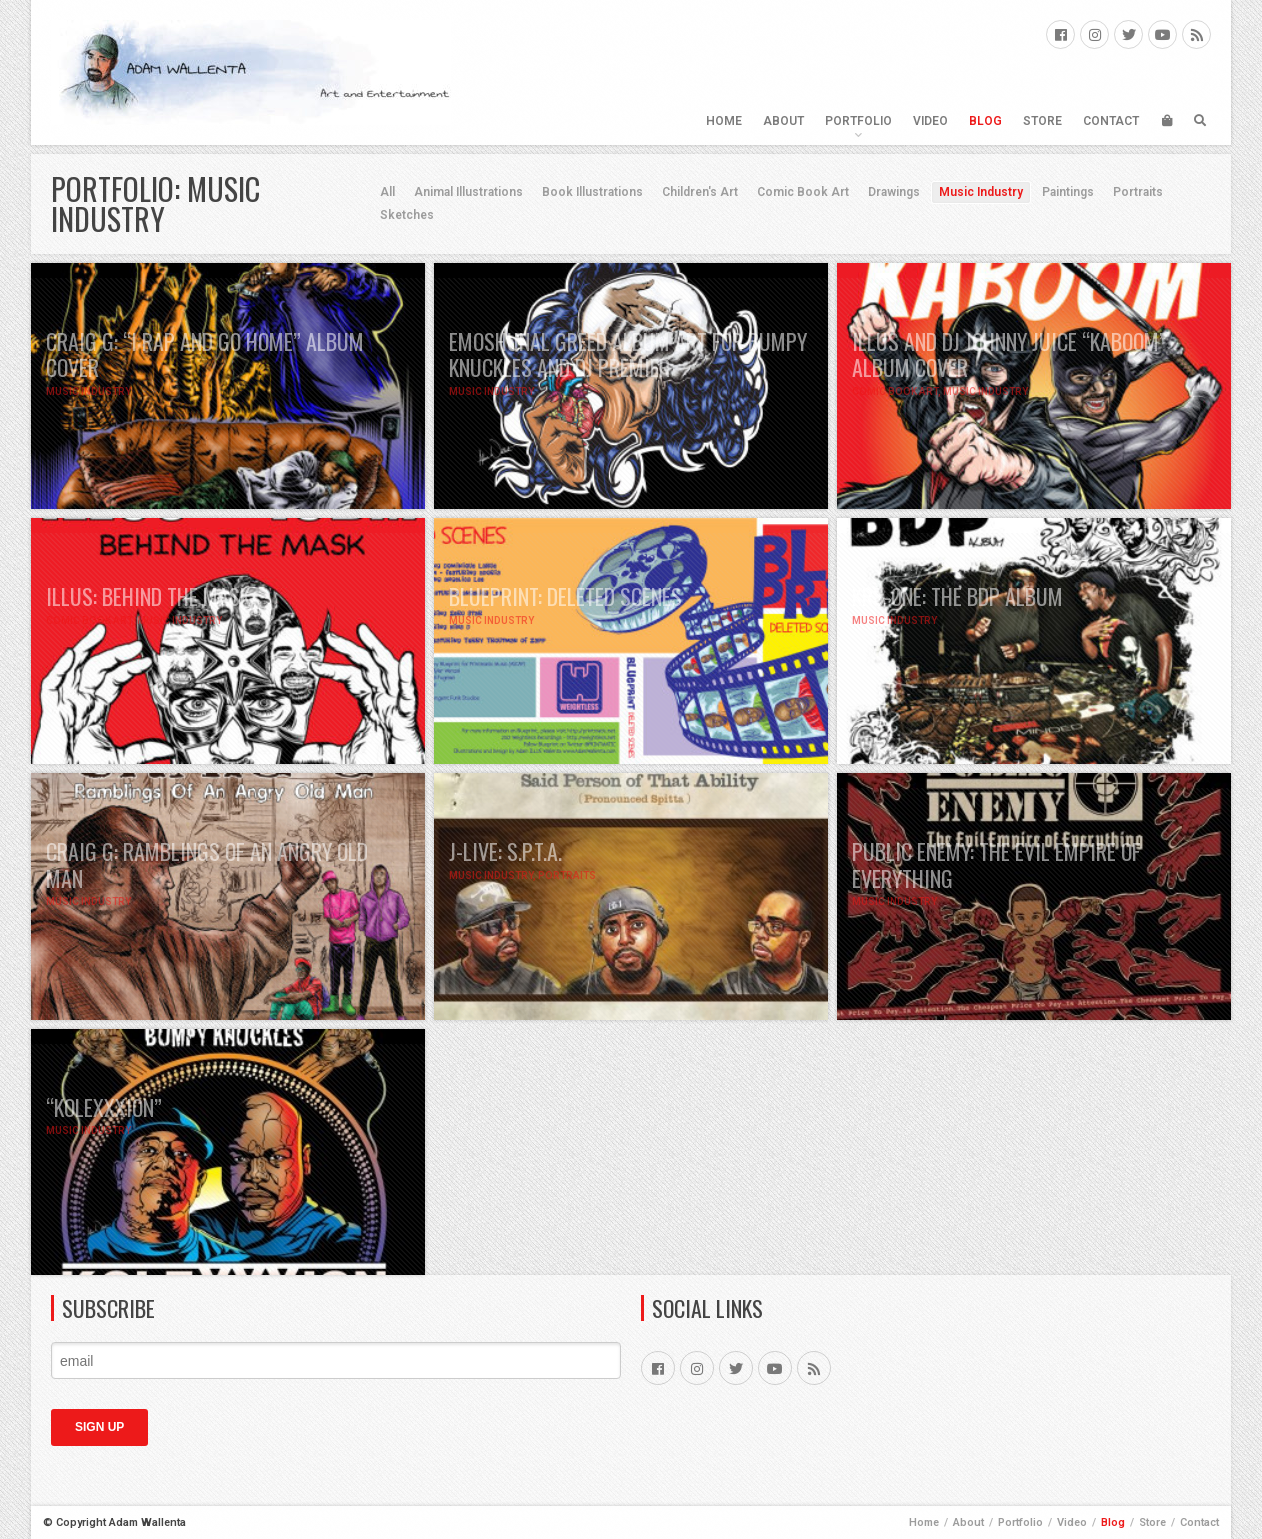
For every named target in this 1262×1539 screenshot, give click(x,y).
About (783, 121)
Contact (1111, 121)
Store (1042, 121)
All (387, 192)
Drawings (894, 192)
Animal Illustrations (468, 192)
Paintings (1068, 192)
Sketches (407, 215)
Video (930, 121)
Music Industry (981, 192)
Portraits (1138, 192)
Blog (985, 121)
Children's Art (700, 192)
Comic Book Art (803, 192)
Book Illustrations (592, 192)
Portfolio (858, 121)
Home (724, 121)
